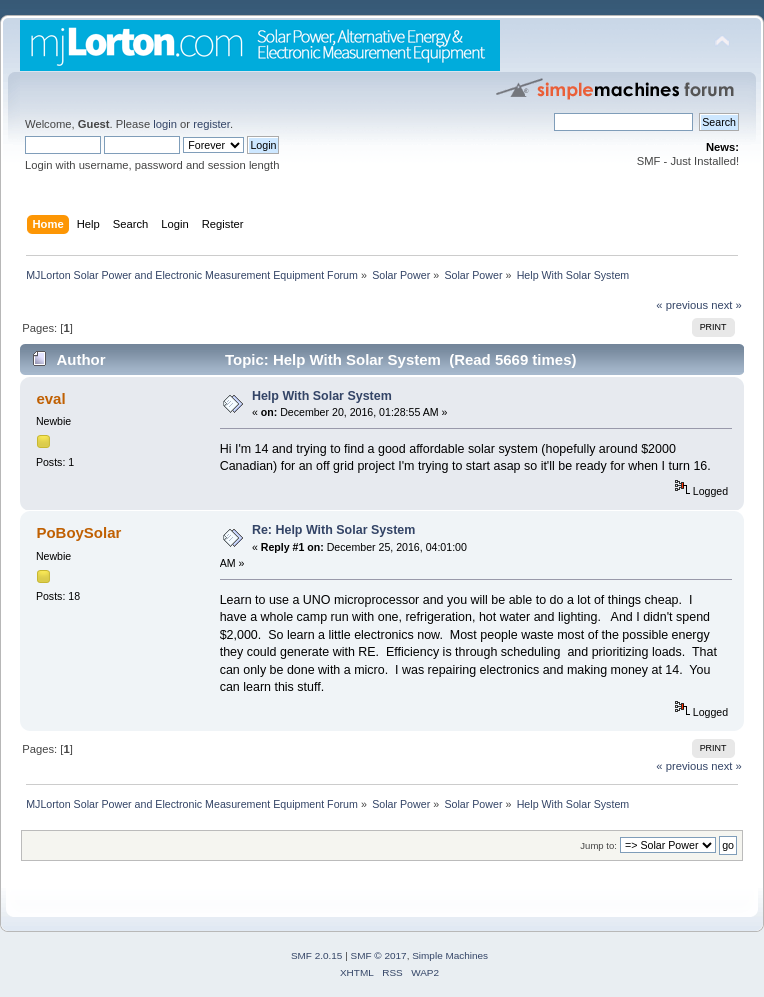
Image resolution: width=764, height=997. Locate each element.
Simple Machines (450, 955)
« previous (682, 305)
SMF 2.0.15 (317, 955)
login (165, 124)
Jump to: (598, 845)
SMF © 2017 (379, 955)
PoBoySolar (78, 532)
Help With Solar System (322, 396)
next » (726, 305)
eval (50, 398)
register (211, 124)
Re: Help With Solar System (333, 530)
